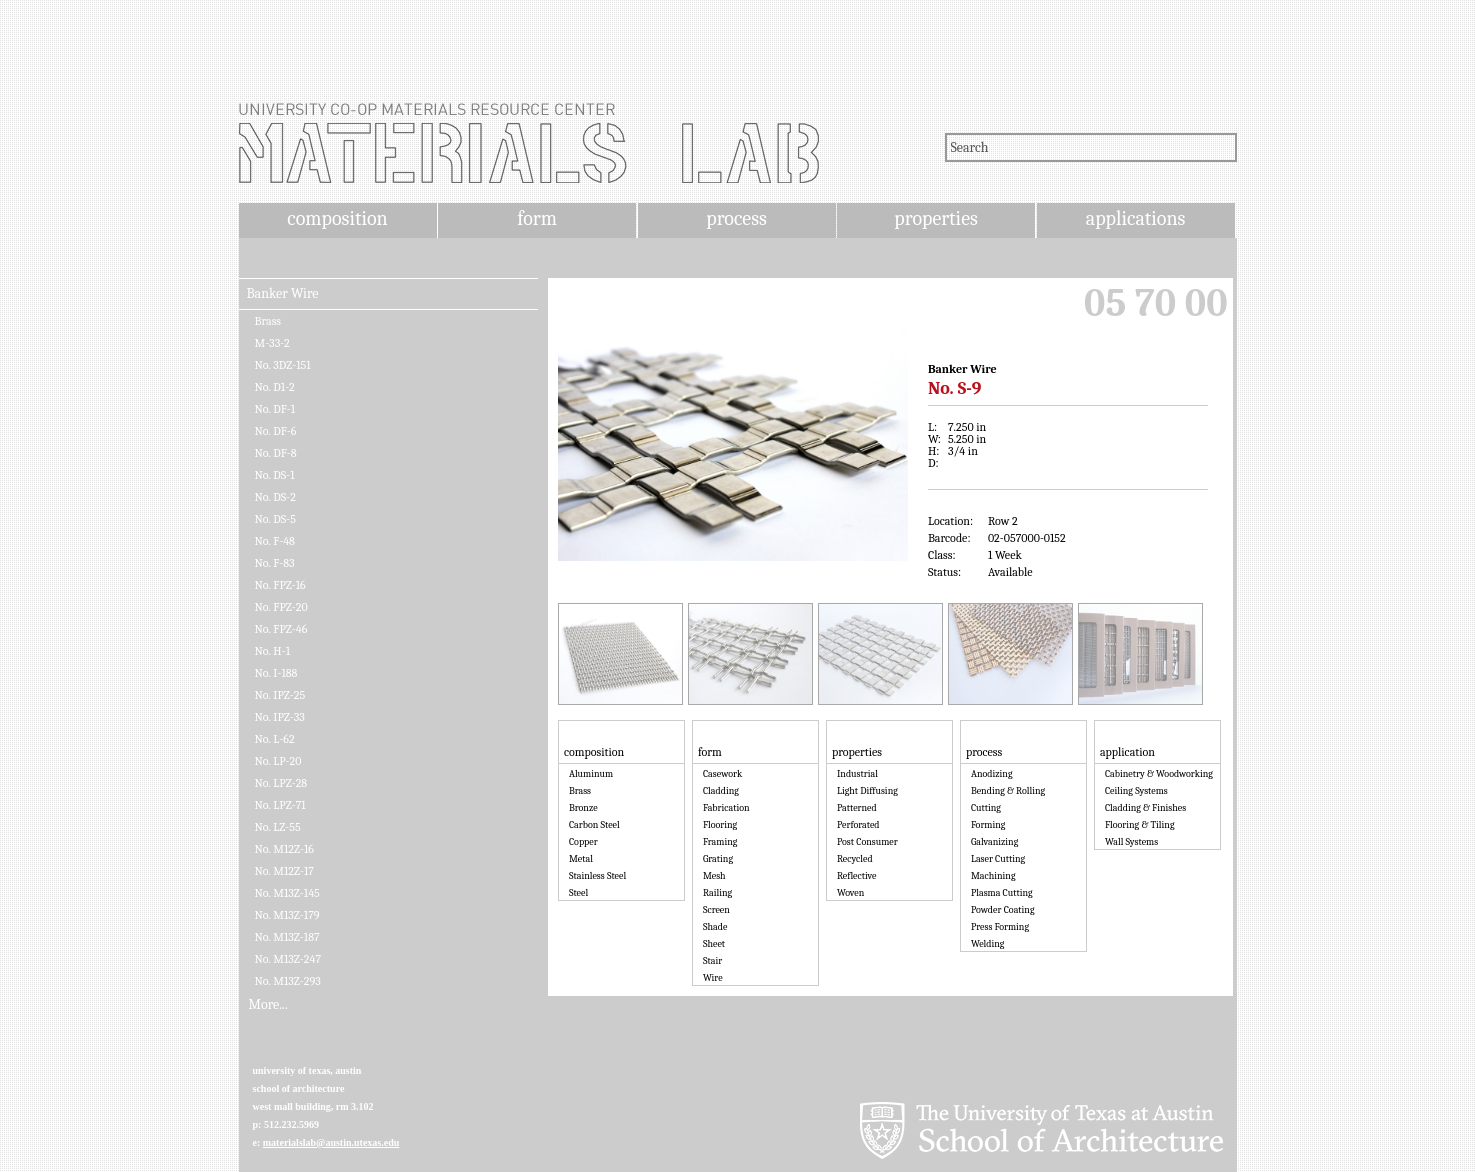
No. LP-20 (278, 761)
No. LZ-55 (278, 827)
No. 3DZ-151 (283, 365)
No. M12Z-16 (284, 849)
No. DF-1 (275, 409)
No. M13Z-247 (288, 959)
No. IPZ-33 (280, 717)
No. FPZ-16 (280, 585)
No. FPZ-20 (281, 607)
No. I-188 (276, 673)
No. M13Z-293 (288, 981)
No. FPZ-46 (281, 629)
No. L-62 (275, 739)
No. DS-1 (275, 475)
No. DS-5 (275, 519)
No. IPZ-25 (280, 695)
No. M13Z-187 (287, 937)
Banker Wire (283, 294)
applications (1136, 218)
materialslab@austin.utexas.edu (331, 1142)
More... (268, 1005)
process (736, 218)
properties (935, 218)
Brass (268, 321)
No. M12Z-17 (284, 871)
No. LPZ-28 (281, 783)
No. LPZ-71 (280, 805)
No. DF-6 (276, 431)
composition (337, 218)
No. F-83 (275, 563)
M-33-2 (272, 343)
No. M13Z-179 (287, 915)
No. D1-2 (275, 387)
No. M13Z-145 (287, 893)
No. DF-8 (276, 453)
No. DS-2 (275, 497)
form (537, 218)
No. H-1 (272, 651)
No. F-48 (275, 541)
